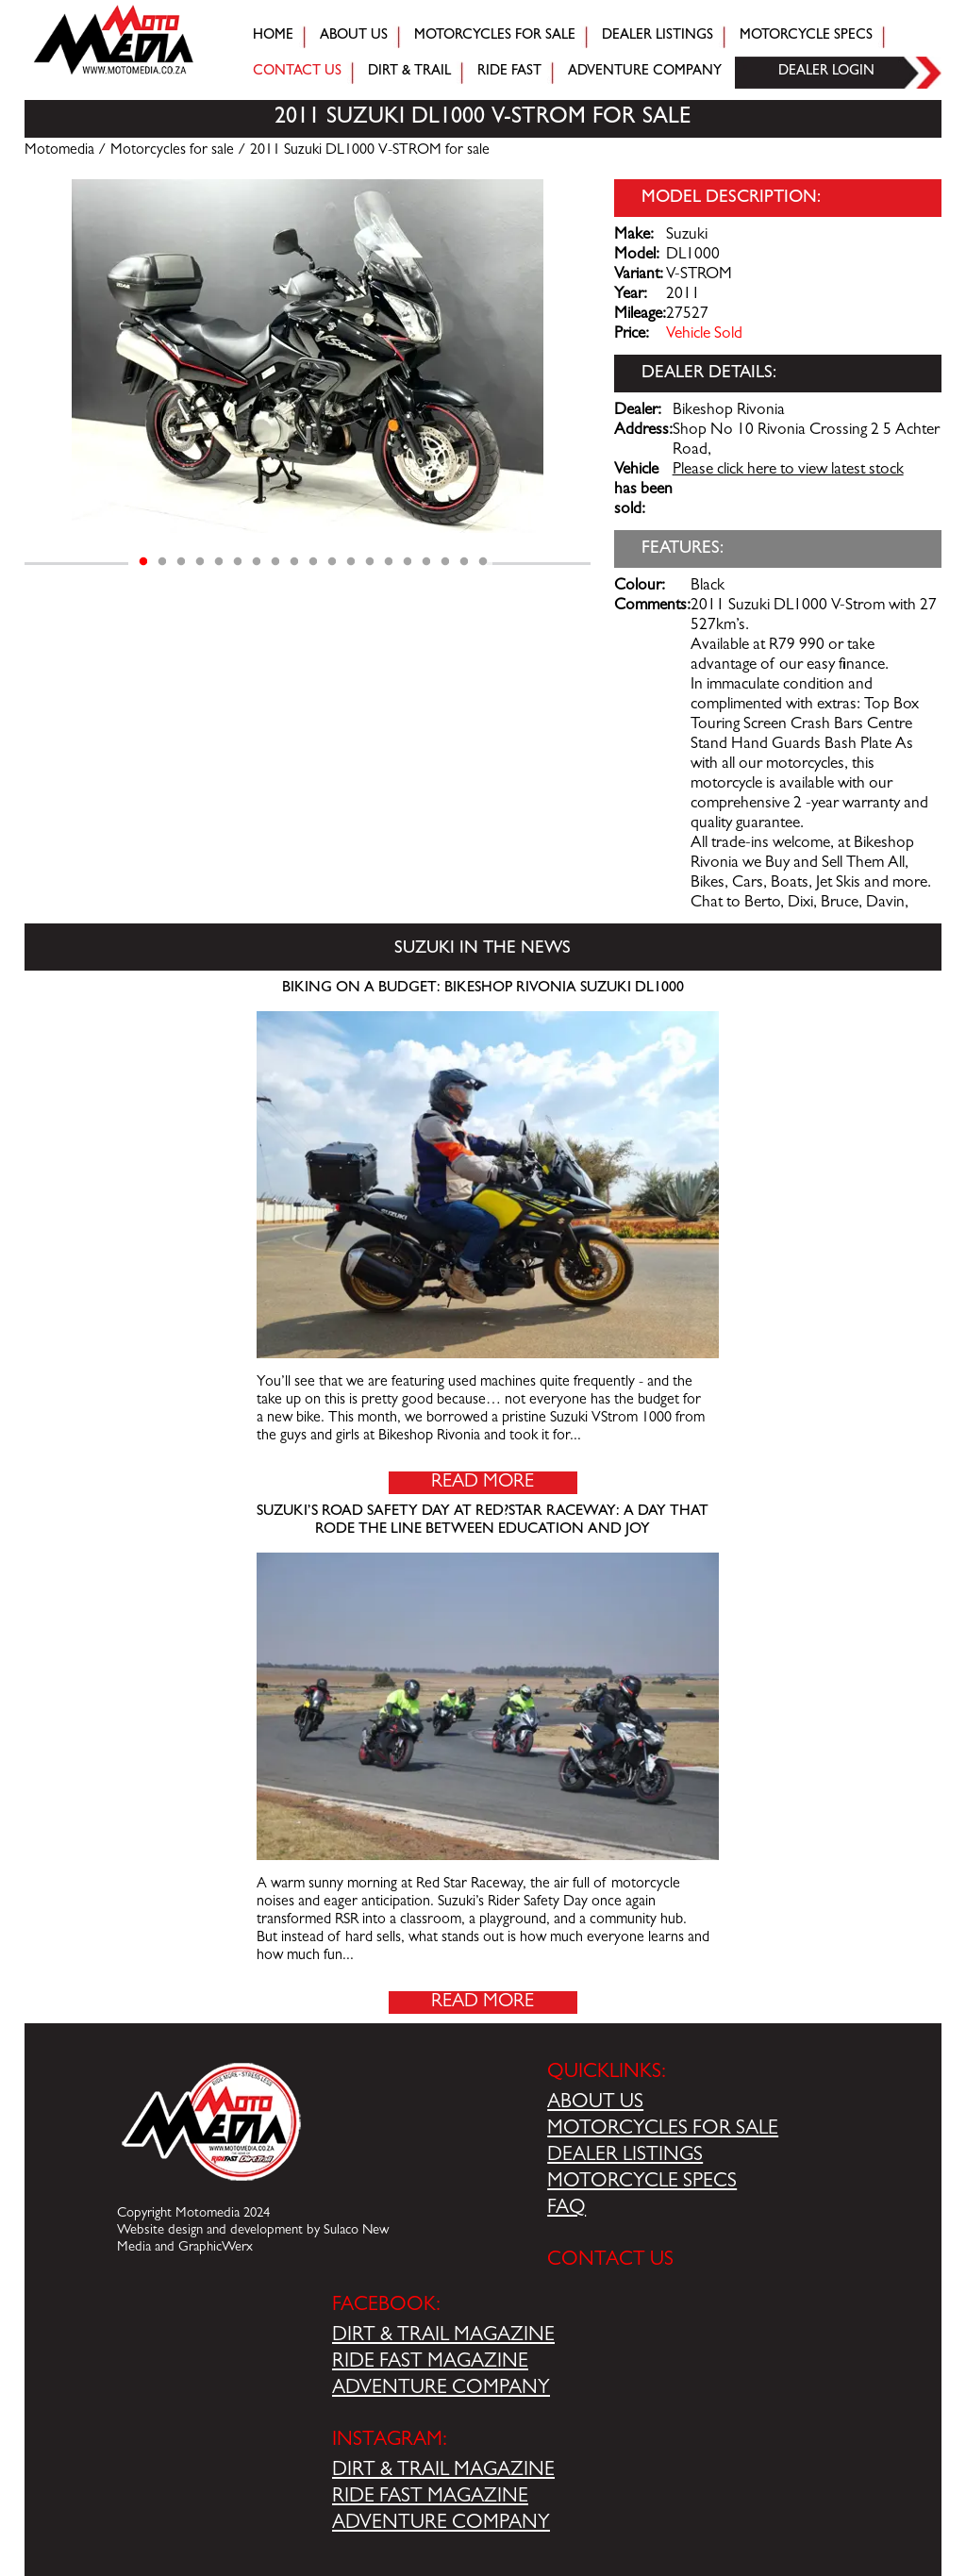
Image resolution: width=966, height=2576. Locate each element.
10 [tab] (313, 562)
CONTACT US (610, 2261)
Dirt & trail (409, 72)
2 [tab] (162, 562)
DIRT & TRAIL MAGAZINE (443, 2336)
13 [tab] (369, 562)
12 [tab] (350, 562)
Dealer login (826, 72)
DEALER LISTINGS (625, 2156)
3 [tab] (181, 562)
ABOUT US (595, 2103)
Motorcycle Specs (806, 36)
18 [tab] (464, 562)
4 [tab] (200, 562)
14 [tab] (388, 562)
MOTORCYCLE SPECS (642, 2182)
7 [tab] (256, 562)
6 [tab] (237, 562)
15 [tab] (407, 562)
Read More (482, 1482)
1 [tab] (143, 562)
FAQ (566, 2209)
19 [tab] (483, 562)
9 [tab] (294, 562)
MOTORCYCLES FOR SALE (662, 2129)
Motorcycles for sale (494, 36)
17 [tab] (445, 562)
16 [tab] (426, 562)
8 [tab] (275, 562)
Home (273, 36)
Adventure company (645, 72)
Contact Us (297, 72)
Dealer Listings (657, 36)
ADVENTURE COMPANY (441, 2389)
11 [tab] (332, 562)
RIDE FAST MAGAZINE (430, 2362)
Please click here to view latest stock (788, 470)
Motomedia (59, 150)
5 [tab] (218, 562)
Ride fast (509, 72)
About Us (354, 36)
